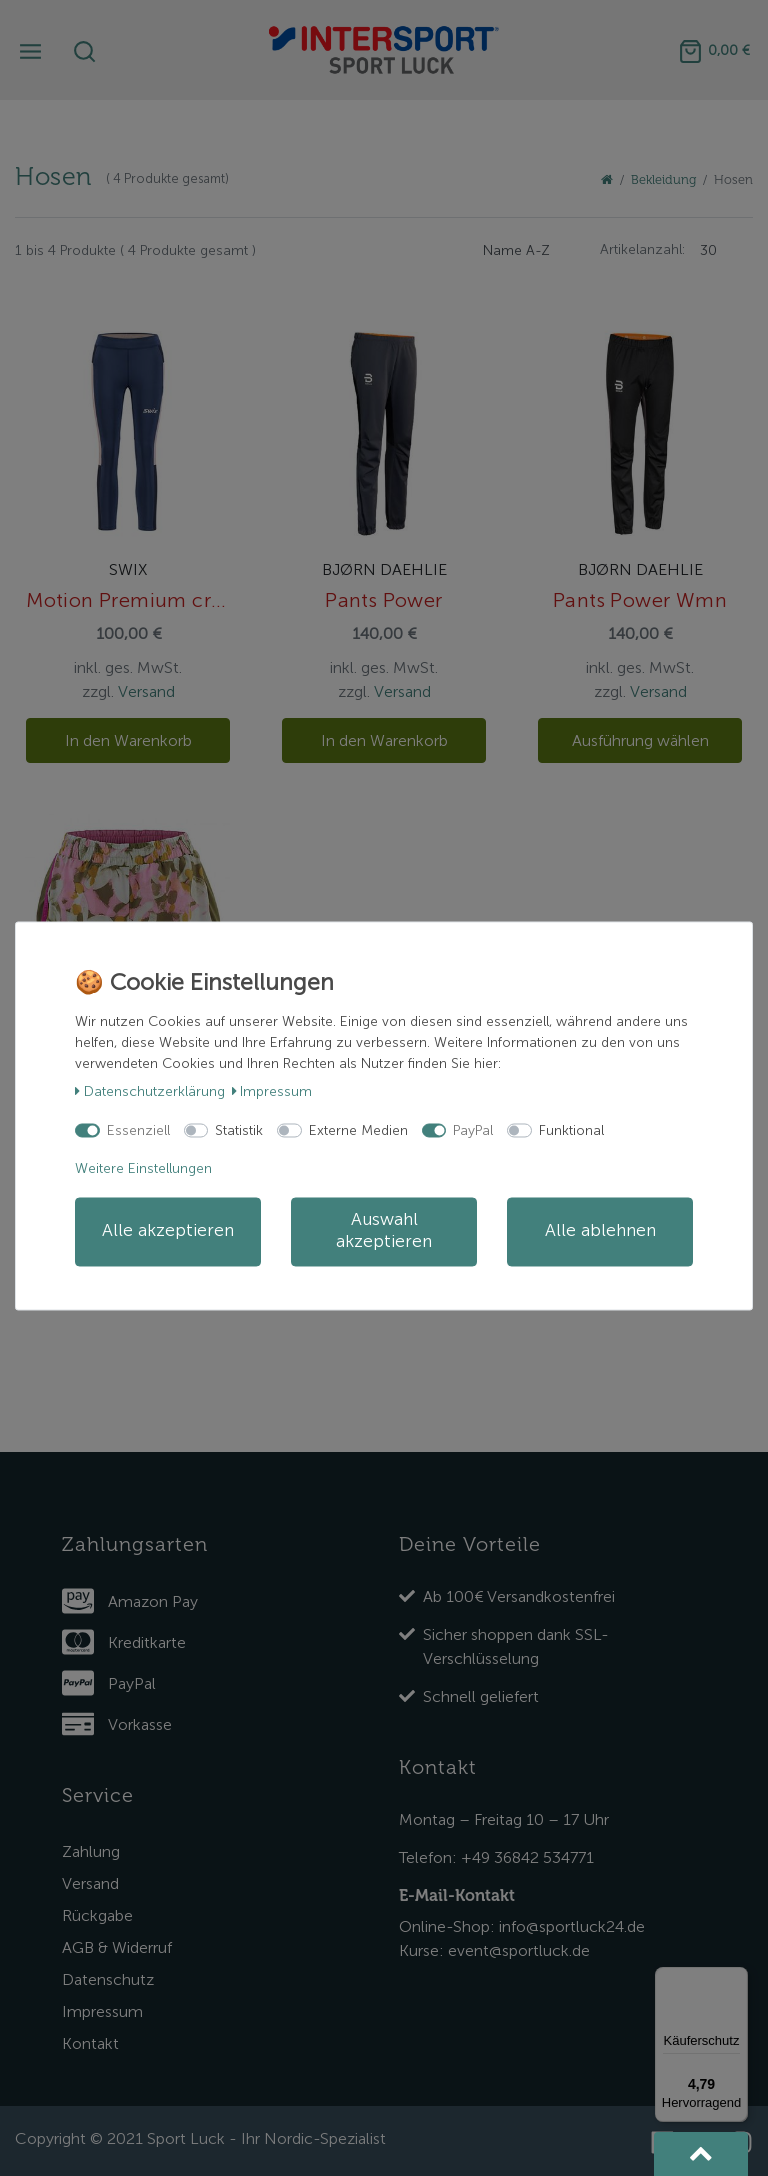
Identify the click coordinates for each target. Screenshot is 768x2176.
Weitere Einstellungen (143, 1168)
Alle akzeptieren (168, 1231)
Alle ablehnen (600, 1231)
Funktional (571, 1130)
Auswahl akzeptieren (384, 1231)
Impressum (272, 1091)
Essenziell (138, 1130)
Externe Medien (358, 1130)
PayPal (473, 1130)
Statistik (239, 1130)
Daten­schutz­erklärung (150, 1091)
